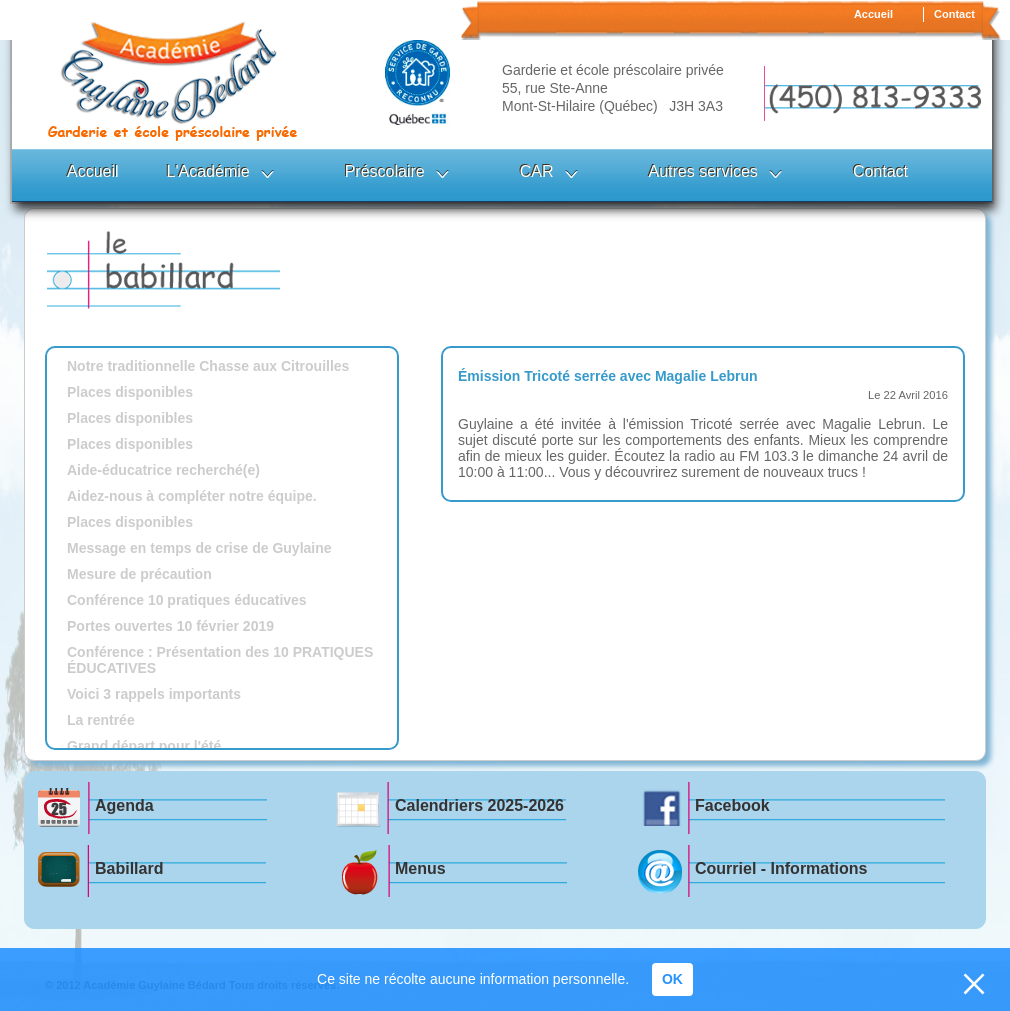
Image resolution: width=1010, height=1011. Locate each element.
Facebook (732, 805)
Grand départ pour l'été (144, 746)
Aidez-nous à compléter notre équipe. (192, 496)
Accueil (873, 14)
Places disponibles (130, 392)
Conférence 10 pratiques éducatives (187, 600)
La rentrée (101, 720)
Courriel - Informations (781, 868)
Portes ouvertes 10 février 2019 (170, 626)
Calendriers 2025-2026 (479, 805)
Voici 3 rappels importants (154, 694)
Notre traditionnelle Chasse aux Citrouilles (208, 366)
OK (672, 979)
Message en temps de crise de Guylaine (199, 548)
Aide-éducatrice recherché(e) (163, 470)
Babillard (129, 868)
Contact (954, 14)
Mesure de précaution (139, 574)
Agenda (124, 805)
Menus (420, 868)
